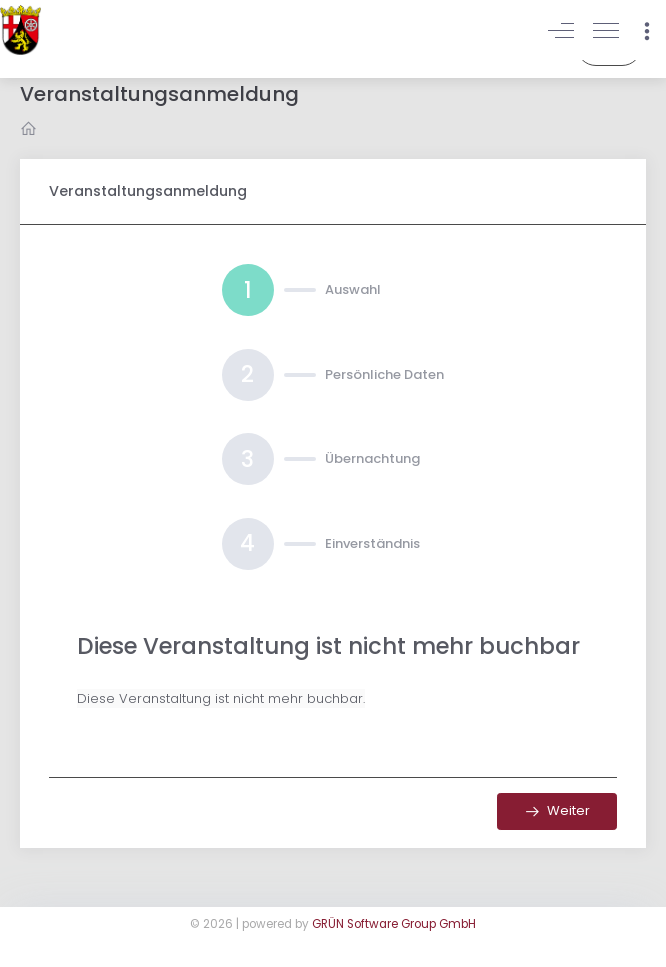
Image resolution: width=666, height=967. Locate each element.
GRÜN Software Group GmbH (394, 924)
